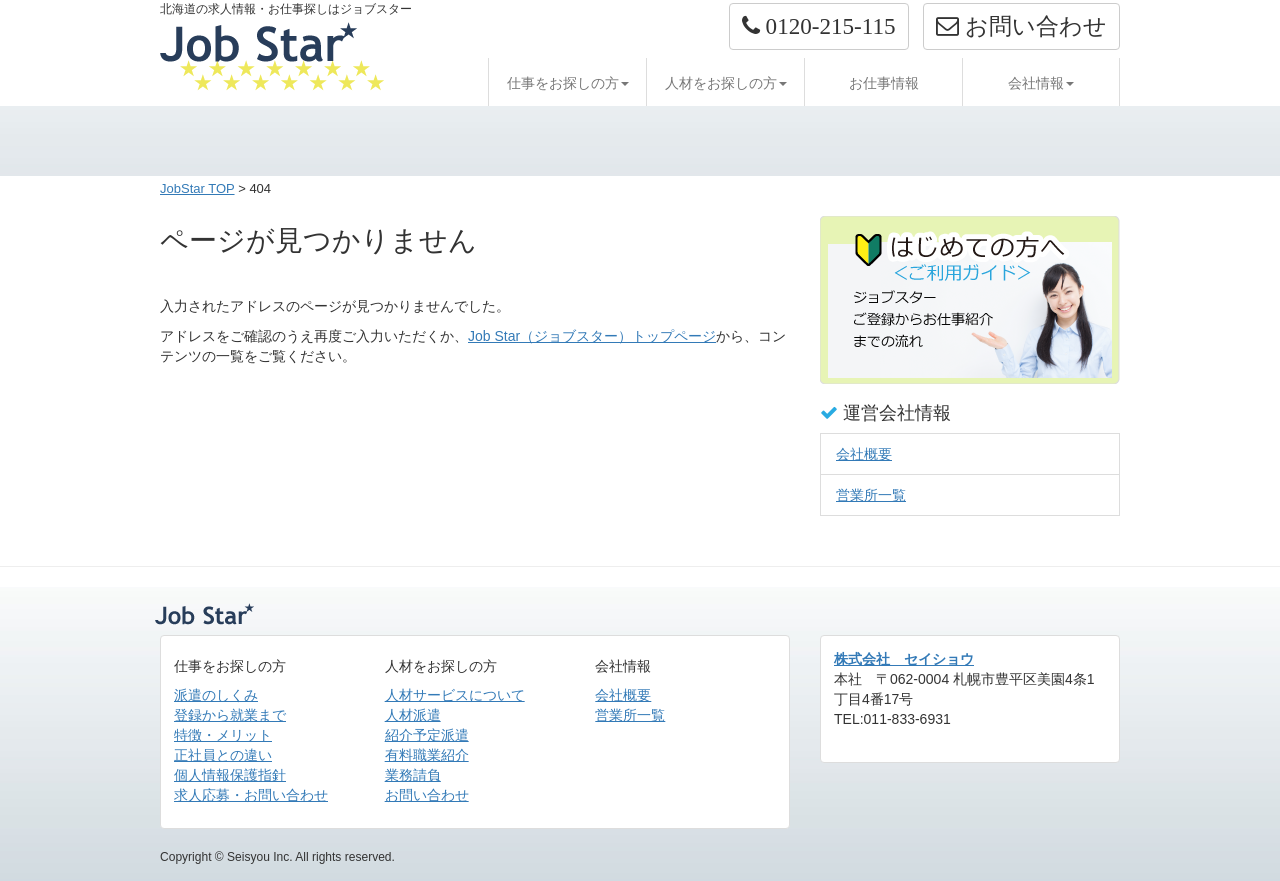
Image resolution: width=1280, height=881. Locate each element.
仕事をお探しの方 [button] (568, 83)
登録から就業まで (230, 715)
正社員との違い (223, 755)
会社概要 (864, 454)
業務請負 (413, 775)
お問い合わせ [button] (1021, 26)
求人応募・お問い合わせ (251, 795)
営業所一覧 (871, 495)
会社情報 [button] (1041, 83)
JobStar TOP (197, 188)
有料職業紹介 (427, 755)
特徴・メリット (223, 735)
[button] (819, 26)
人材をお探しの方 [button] (726, 83)
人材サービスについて (455, 695)
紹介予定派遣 (427, 735)
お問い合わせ (427, 795)
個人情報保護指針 (230, 775)
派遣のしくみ (216, 695)
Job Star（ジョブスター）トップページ (592, 336)
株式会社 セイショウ (904, 659)
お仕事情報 (884, 83)
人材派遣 (413, 715)
